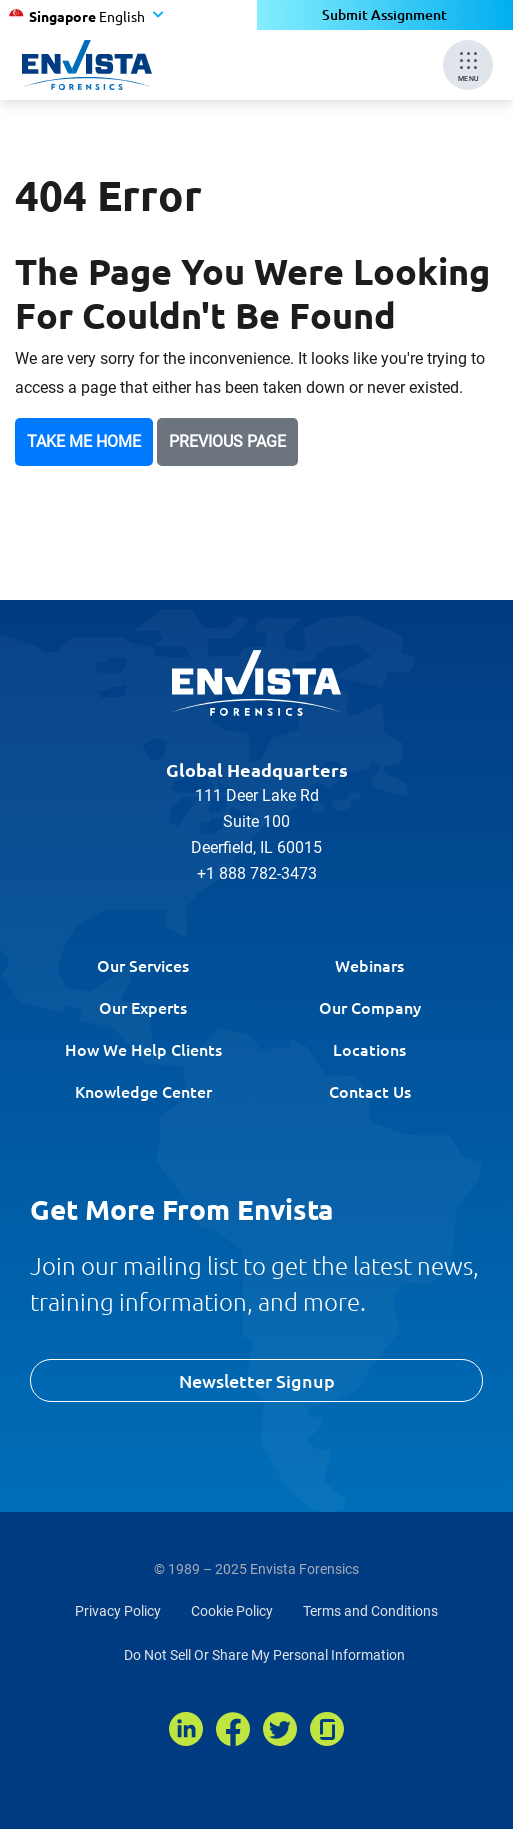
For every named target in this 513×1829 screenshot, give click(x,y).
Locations (369, 1049)
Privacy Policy (118, 1611)
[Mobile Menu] (468, 65)
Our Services (143, 965)
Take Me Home (84, 441)
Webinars (369, 965)
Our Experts (143, 1007)
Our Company (370, 1007)
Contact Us (370, 1091)
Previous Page (227, 441)
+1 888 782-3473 (257, 873)
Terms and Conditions (370, 1611)
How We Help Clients (143, 1049)
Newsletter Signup (257, 1380)
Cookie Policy (232, 1611)
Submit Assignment (384, 14)
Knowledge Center (143, 1091)
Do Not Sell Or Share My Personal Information (264, 1655)
